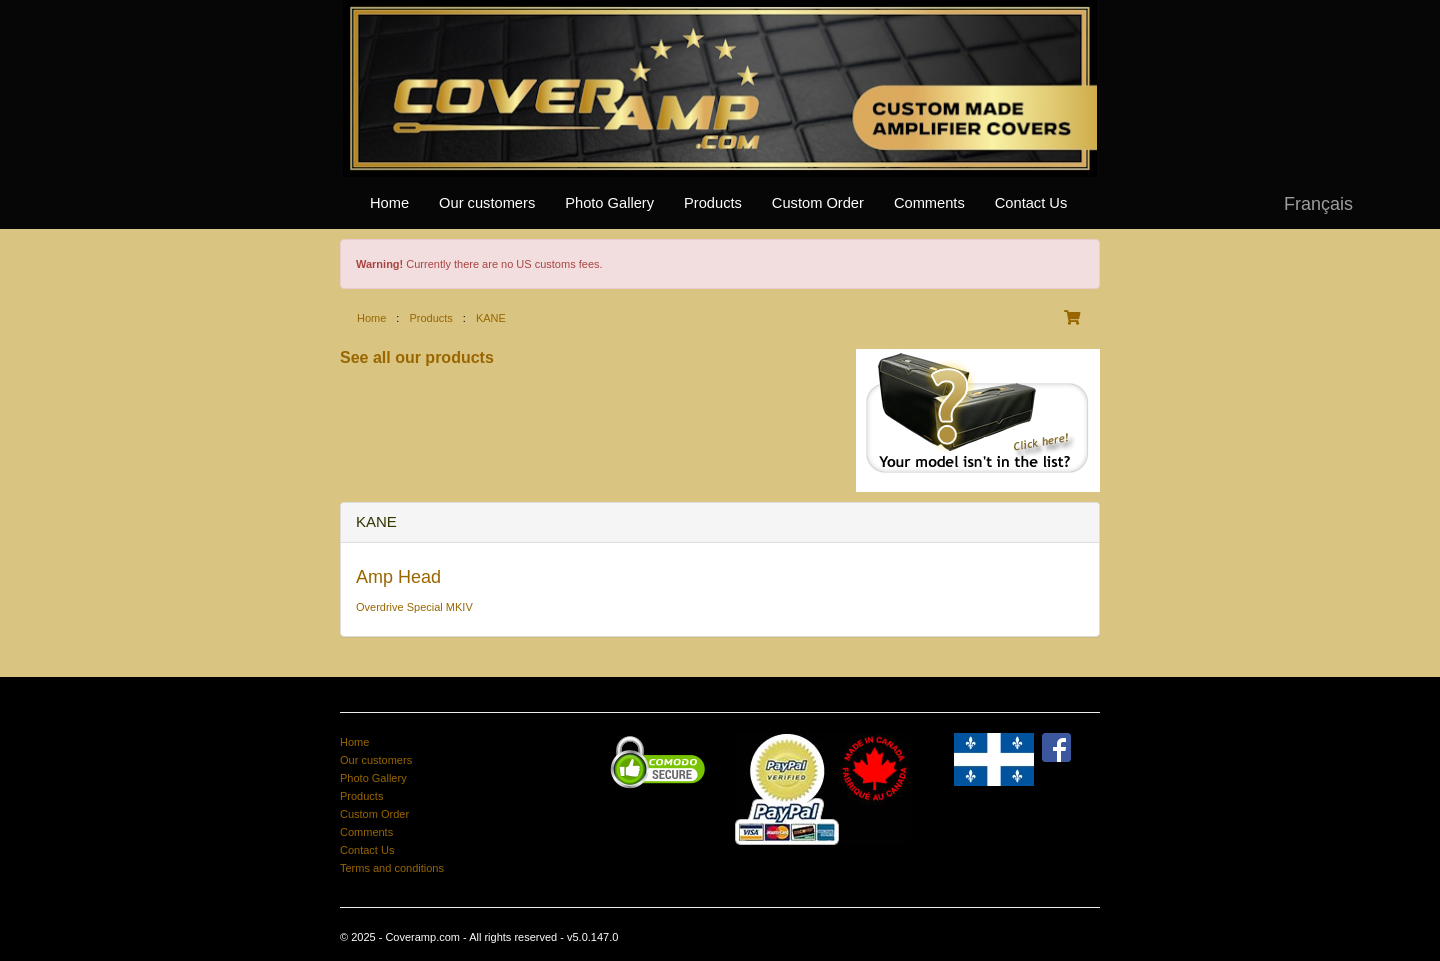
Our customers (487, 203)
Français (1318, 204)
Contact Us (1031, 203)
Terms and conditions (392, 868)
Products (713, 203)
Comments (929, 203)
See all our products (417, 357)
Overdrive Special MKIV (414, 607)
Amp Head (398, 577)
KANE (491, 318)
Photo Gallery (609, 203)
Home (389, 203)
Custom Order (818, 203)
